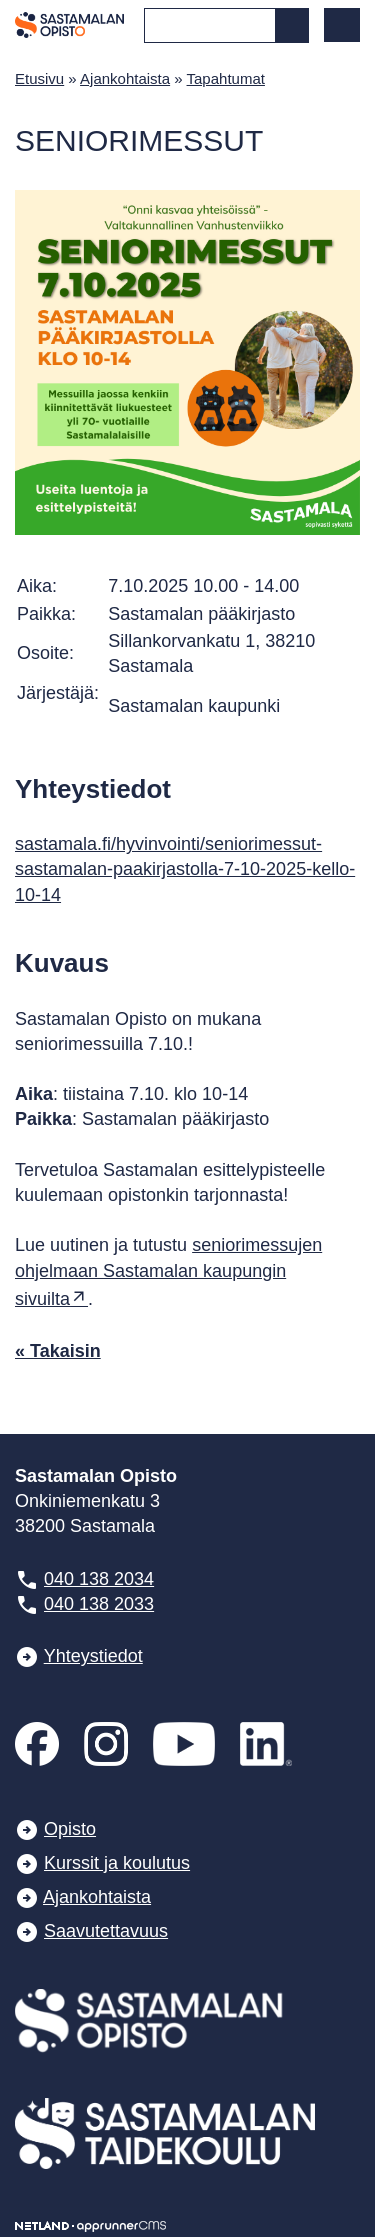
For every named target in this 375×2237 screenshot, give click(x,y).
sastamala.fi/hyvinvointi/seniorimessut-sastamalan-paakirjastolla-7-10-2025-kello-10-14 (185, 869)
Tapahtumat (226, 78)
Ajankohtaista (125, 78)
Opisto (70, 1829)
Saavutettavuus (106, 1931)
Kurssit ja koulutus (117, 1863)
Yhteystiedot (93, 1656)
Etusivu (39, 78)
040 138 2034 (99, 1579)
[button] (342, 25)
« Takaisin (58, 1351)
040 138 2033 (99, 1604)
